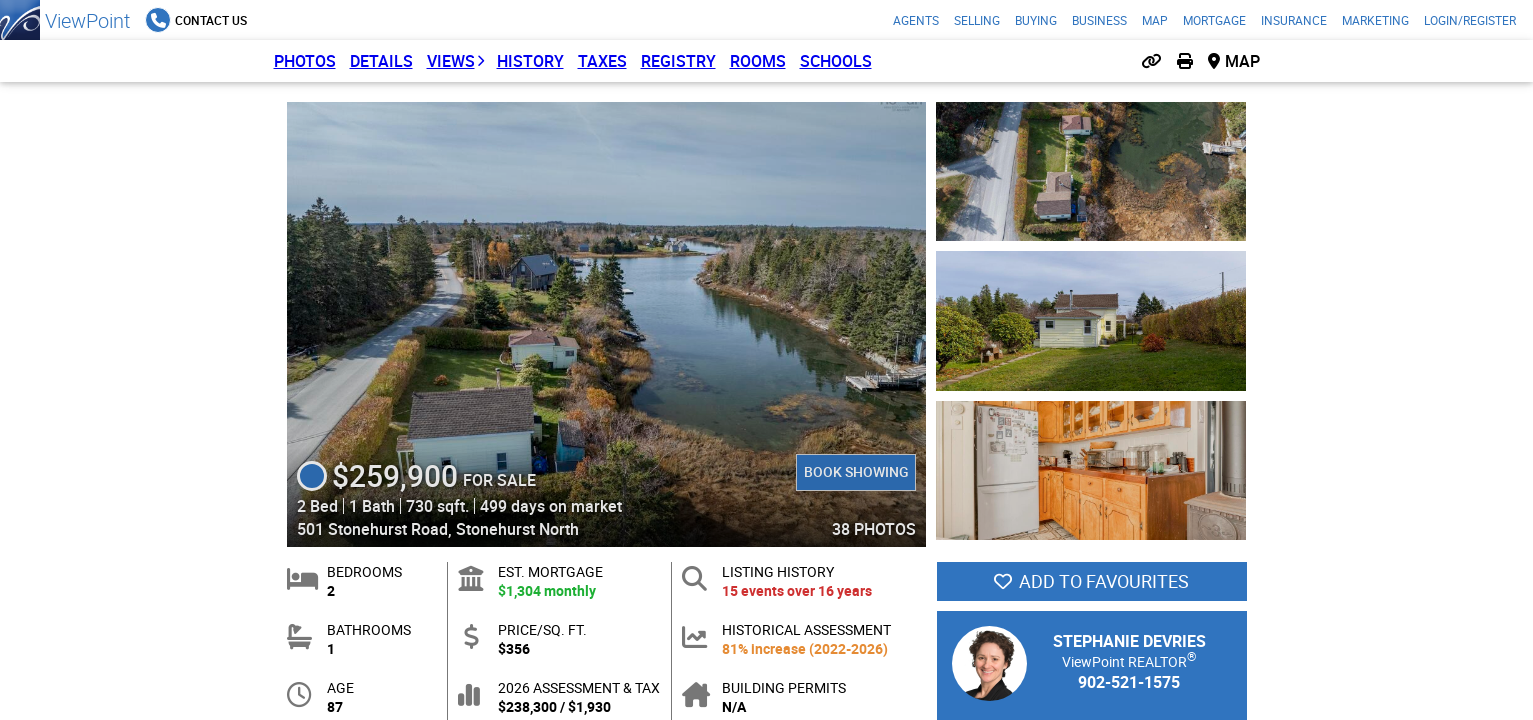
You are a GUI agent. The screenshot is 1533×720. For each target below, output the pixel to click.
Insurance (1294, 20)
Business (1099, 20)
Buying (1036, 20)
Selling (977, 20)
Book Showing (855, 471)
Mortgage (1214, 20)
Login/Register (1470, 20)
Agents (916, 20)
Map (1155, 20)
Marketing (1375, 20)
